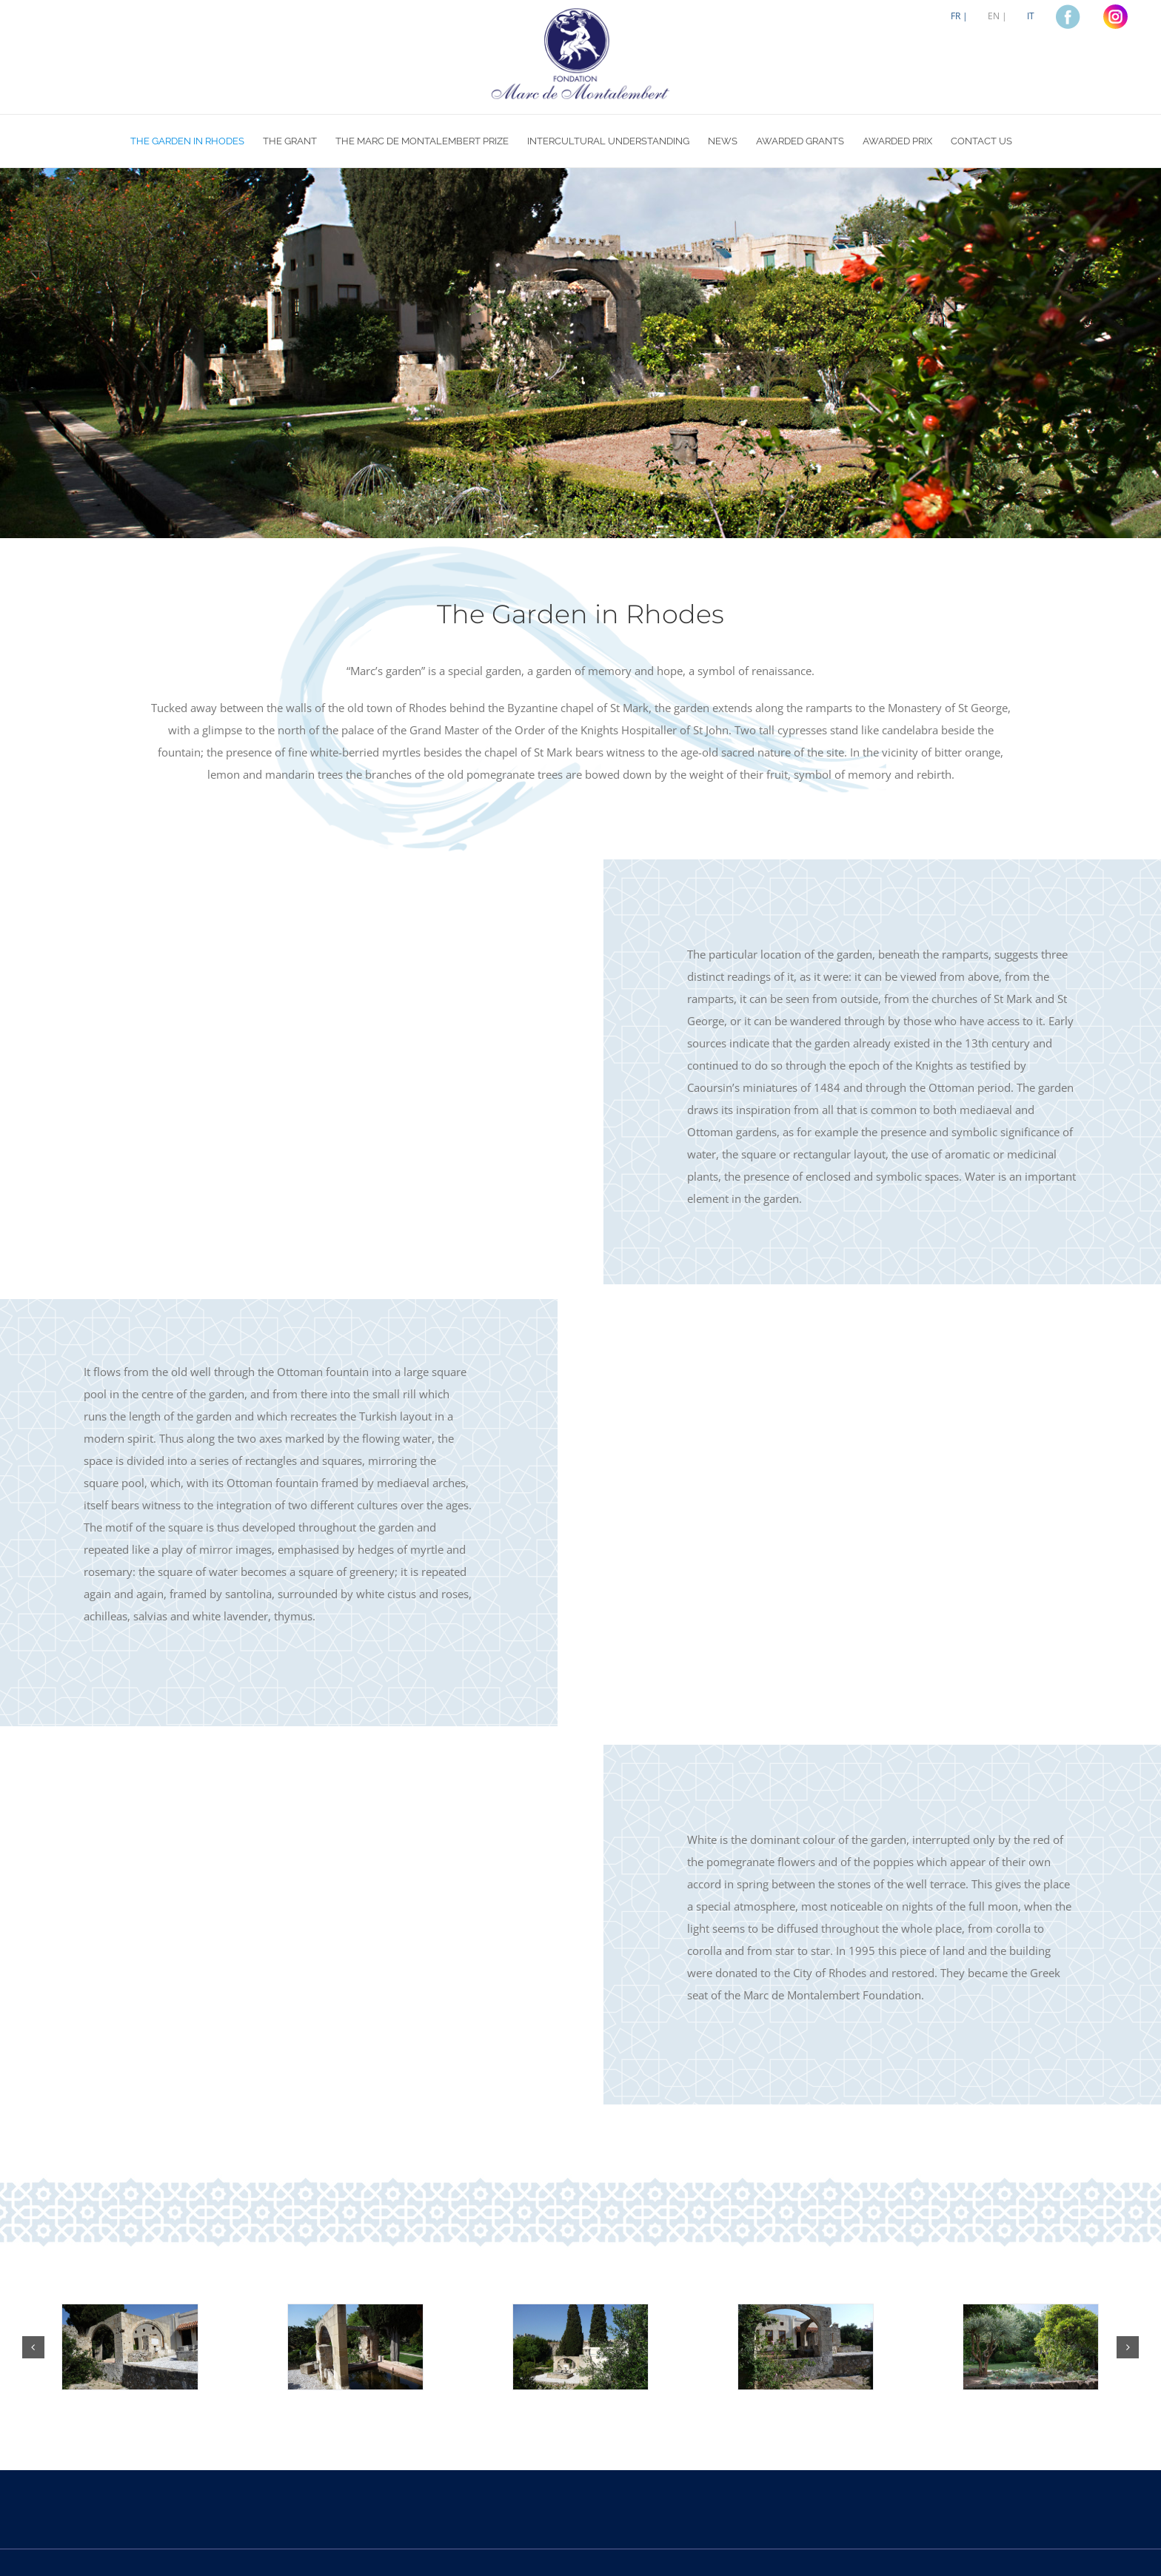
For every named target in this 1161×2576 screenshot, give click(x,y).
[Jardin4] (805, 2346)
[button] (33, 2347)
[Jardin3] (580, 2346)
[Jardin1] (129, 2346)
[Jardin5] (1030, 2346)
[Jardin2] (355, 2346)
